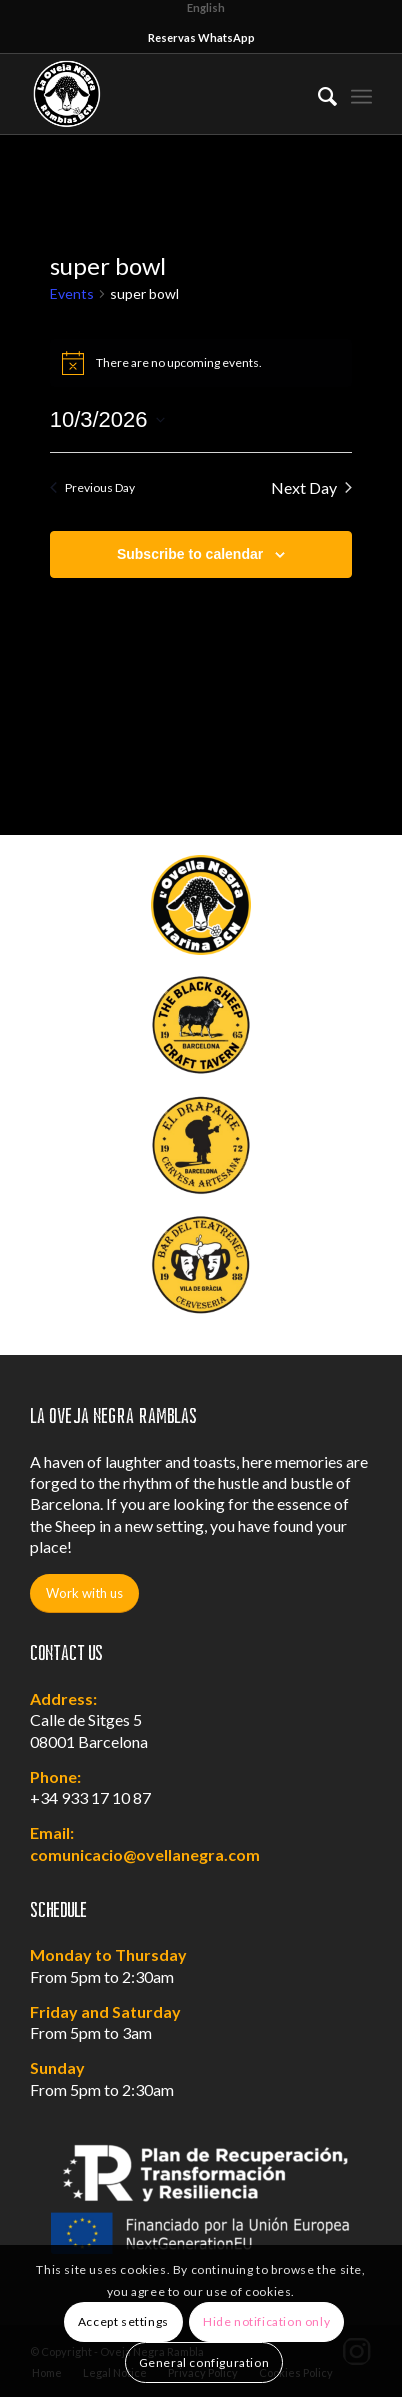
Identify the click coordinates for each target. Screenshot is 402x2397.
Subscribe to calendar (190, 554)
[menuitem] (317, 94)
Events (72, 293)
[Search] (317, 94)
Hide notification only (266, 2321)
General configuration (204, 2362)
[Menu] (361, 94)
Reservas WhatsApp (201, 37)
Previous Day (92, 487)
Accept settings (123, 2321)
